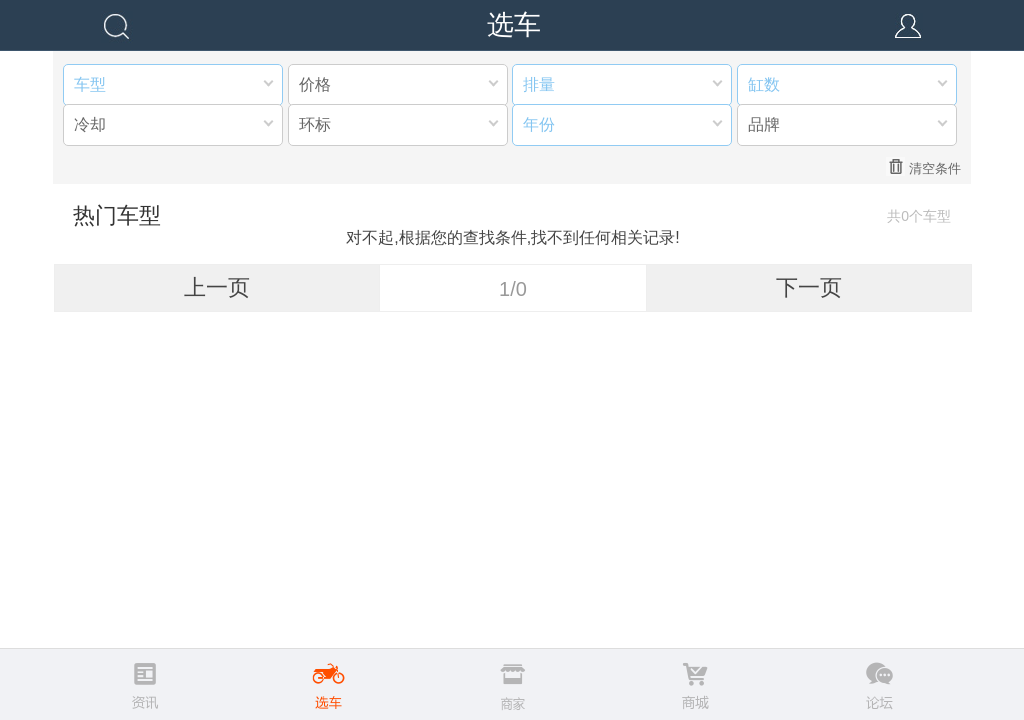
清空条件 (923, 167)
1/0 (513, 289)
